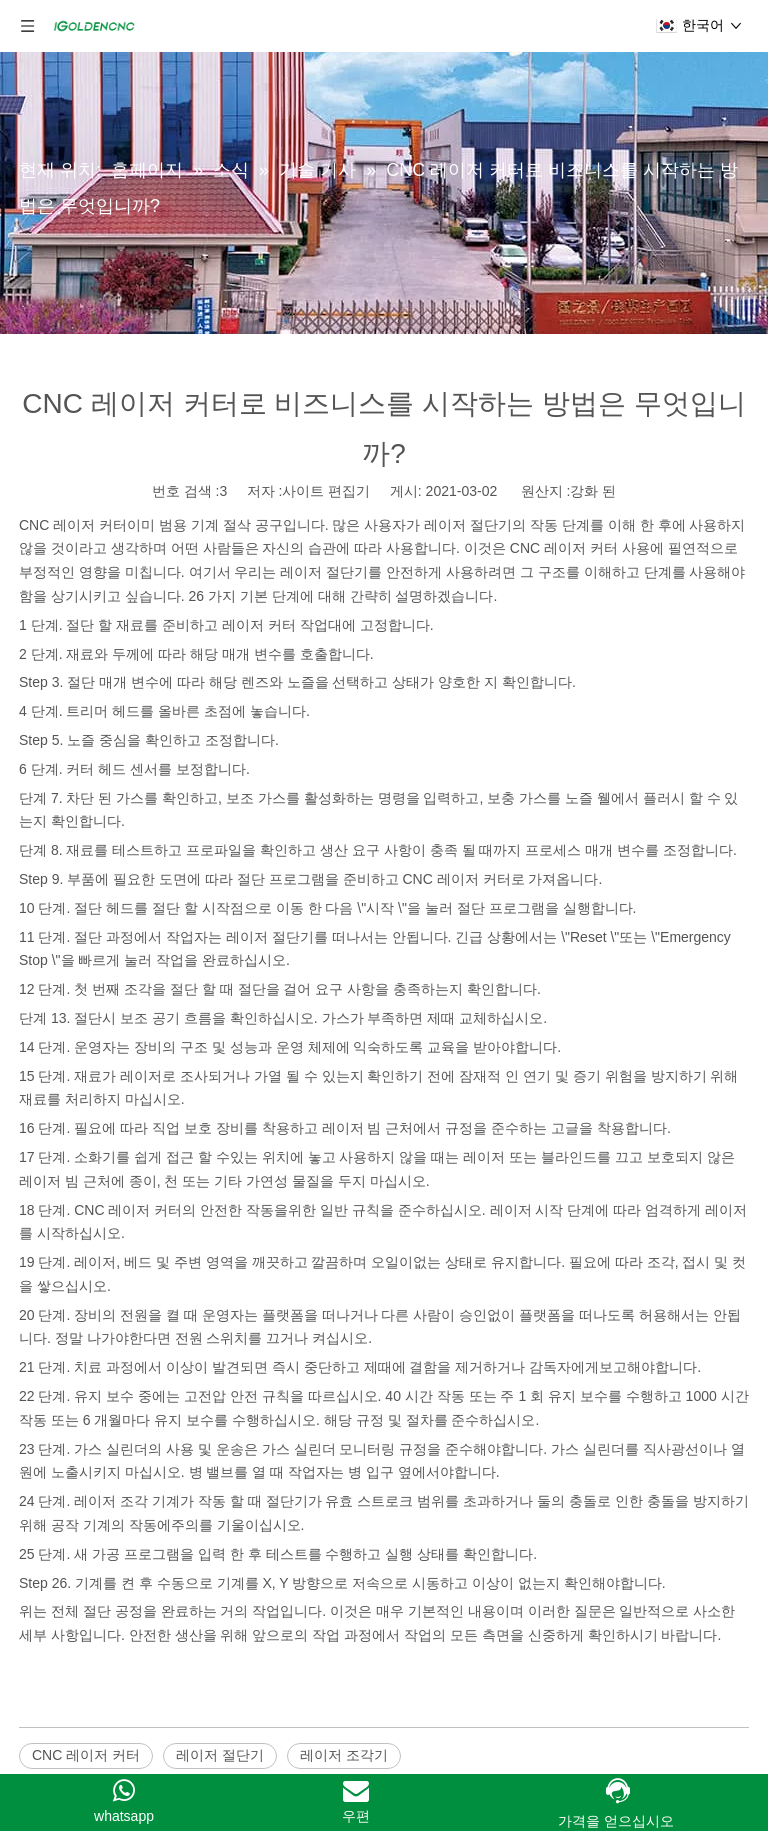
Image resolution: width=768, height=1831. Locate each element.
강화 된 (593, 491)
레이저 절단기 (220, 1755)
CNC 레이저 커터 (73, 525)
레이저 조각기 (344, 1755)
